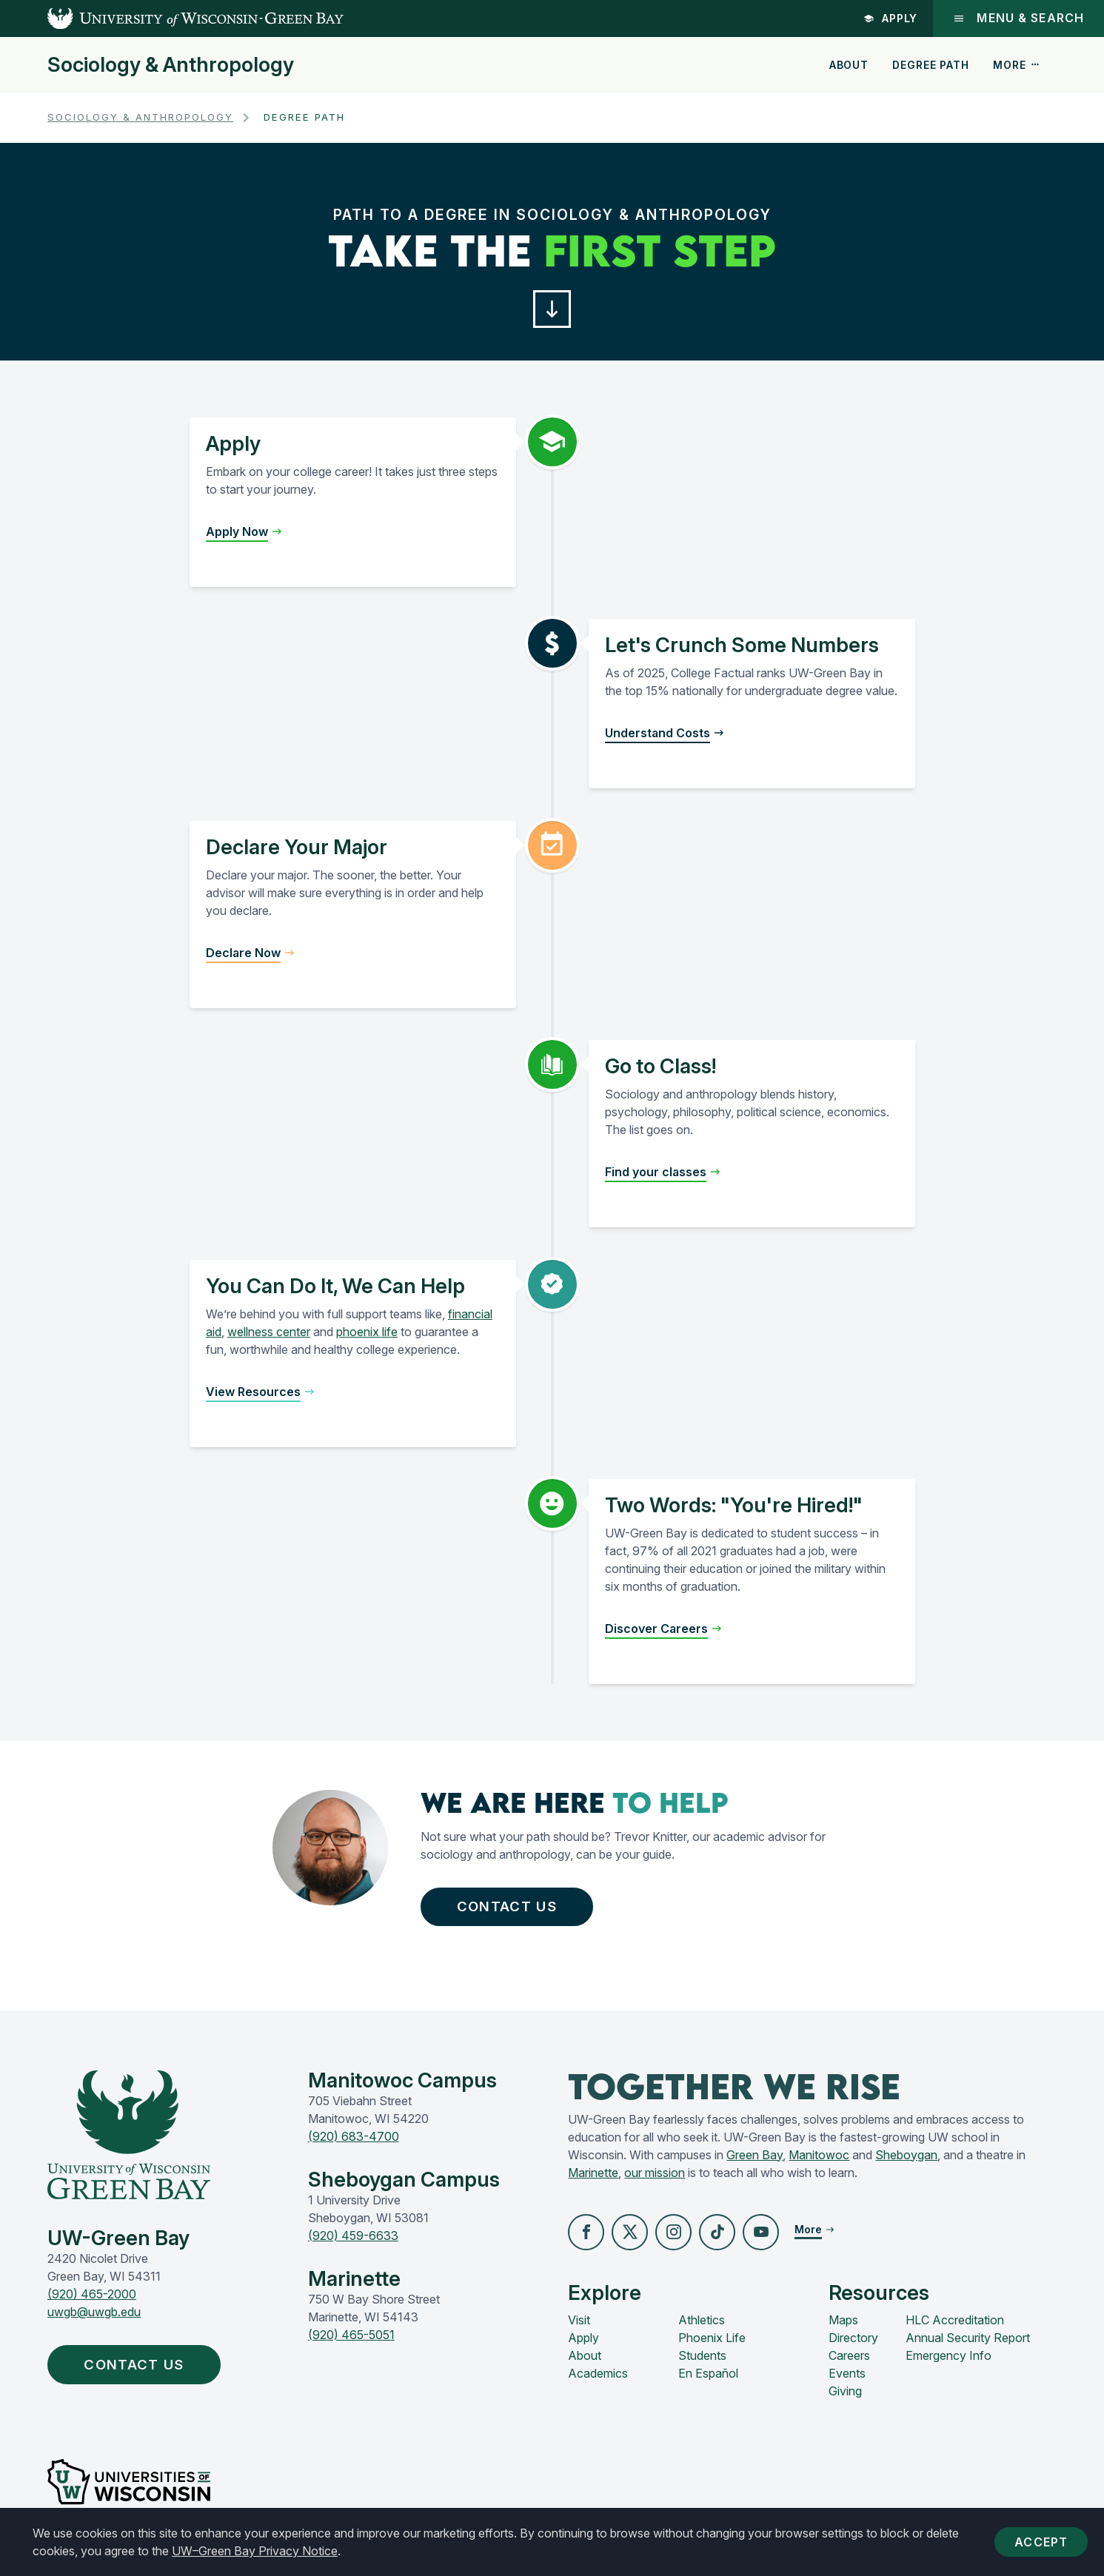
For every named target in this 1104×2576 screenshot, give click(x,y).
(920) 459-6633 (353, 2242)
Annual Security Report (968, 2345)
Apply (889, 18)
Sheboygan (906, 2162)
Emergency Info (948, 2363)
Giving (845, 2399)
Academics (598, 2381)
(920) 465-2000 (91, 2301)
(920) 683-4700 (353, 2143)
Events (847, 2381)
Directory (853, 2345)
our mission (654, 2180)
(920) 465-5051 (351, 2342)
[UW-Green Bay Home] (172, 18)
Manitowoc (819, 2162)
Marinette (593, 2180)
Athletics (701, 2328)
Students (702, 2363)
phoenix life (367, 1334)
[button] (552, 311)
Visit (579, 2328)
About (849, 64)
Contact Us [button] (514, 1911)
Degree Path (930, 64)
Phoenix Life (712, 2345)
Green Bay (754, 2162)
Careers (849, 2363)
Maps (843, 2328)
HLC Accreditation (955, 2328)
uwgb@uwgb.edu (94, 2319)
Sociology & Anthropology (170, 65)
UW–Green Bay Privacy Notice (255, 2550)
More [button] (1016, 64)
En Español (708, 2381)
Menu (1017, 18)
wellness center (268, 1334)
